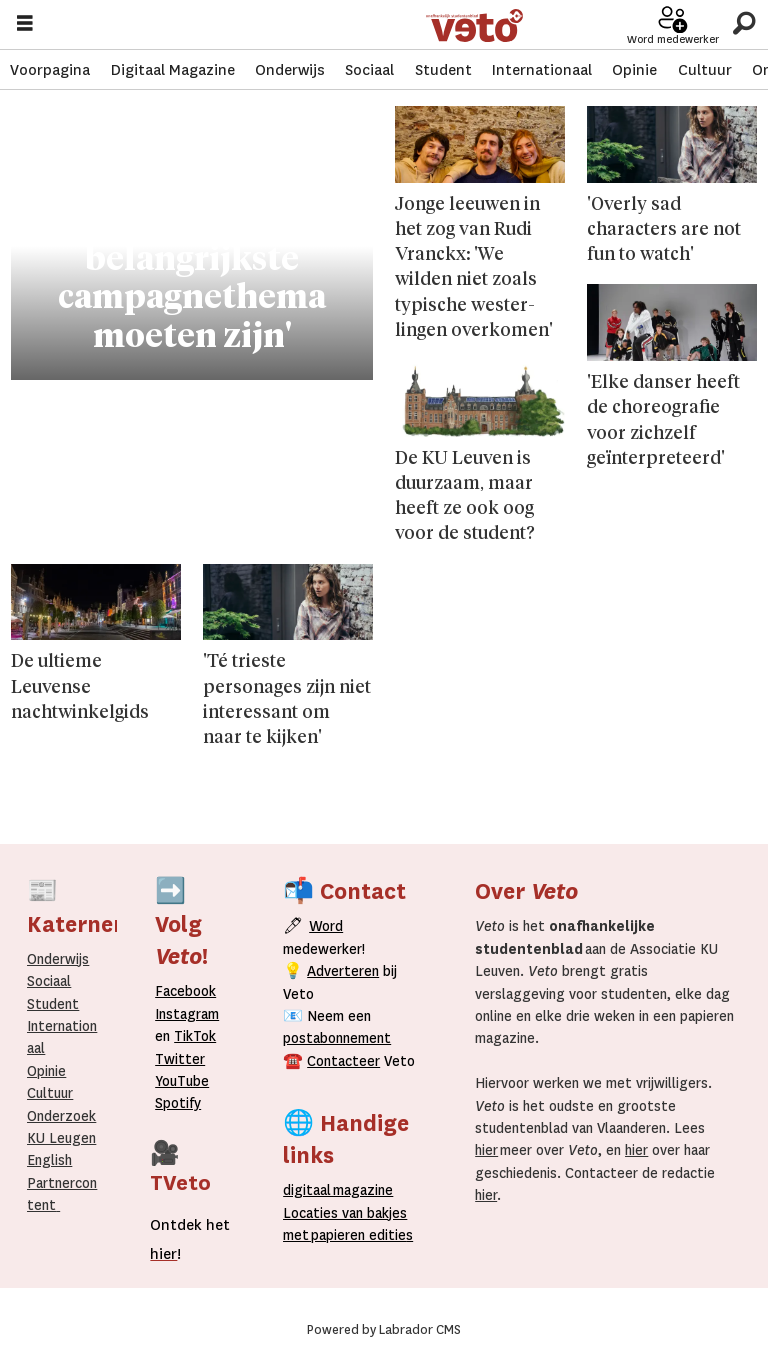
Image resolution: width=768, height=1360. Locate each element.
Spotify (178, 1103)
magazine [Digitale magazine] (342, 1190)
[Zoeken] (743, 24)
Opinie (634, 70)
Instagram (187, 1014)
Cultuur (705, 70)
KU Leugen (61, 1138)
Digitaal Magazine (173, 70)
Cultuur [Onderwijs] (50, 1093)
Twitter (180, 1059)
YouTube (182, 1081)
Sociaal (369, 70)
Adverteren (343, 971)
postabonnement (337, 1038)
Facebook (185, 991)
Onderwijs (290, 70)
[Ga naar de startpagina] (474, 25)
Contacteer (343, 1061)
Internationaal (542, 70)
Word (326, 926)
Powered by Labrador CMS (384, 1330)
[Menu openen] (25, 25)
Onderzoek (61, 1116)
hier (486, 1150)
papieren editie (357, 1235)
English (49, 1160)
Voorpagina (50, 70)
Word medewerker (673, 39)
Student (443, 70)
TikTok (195, 1036)
